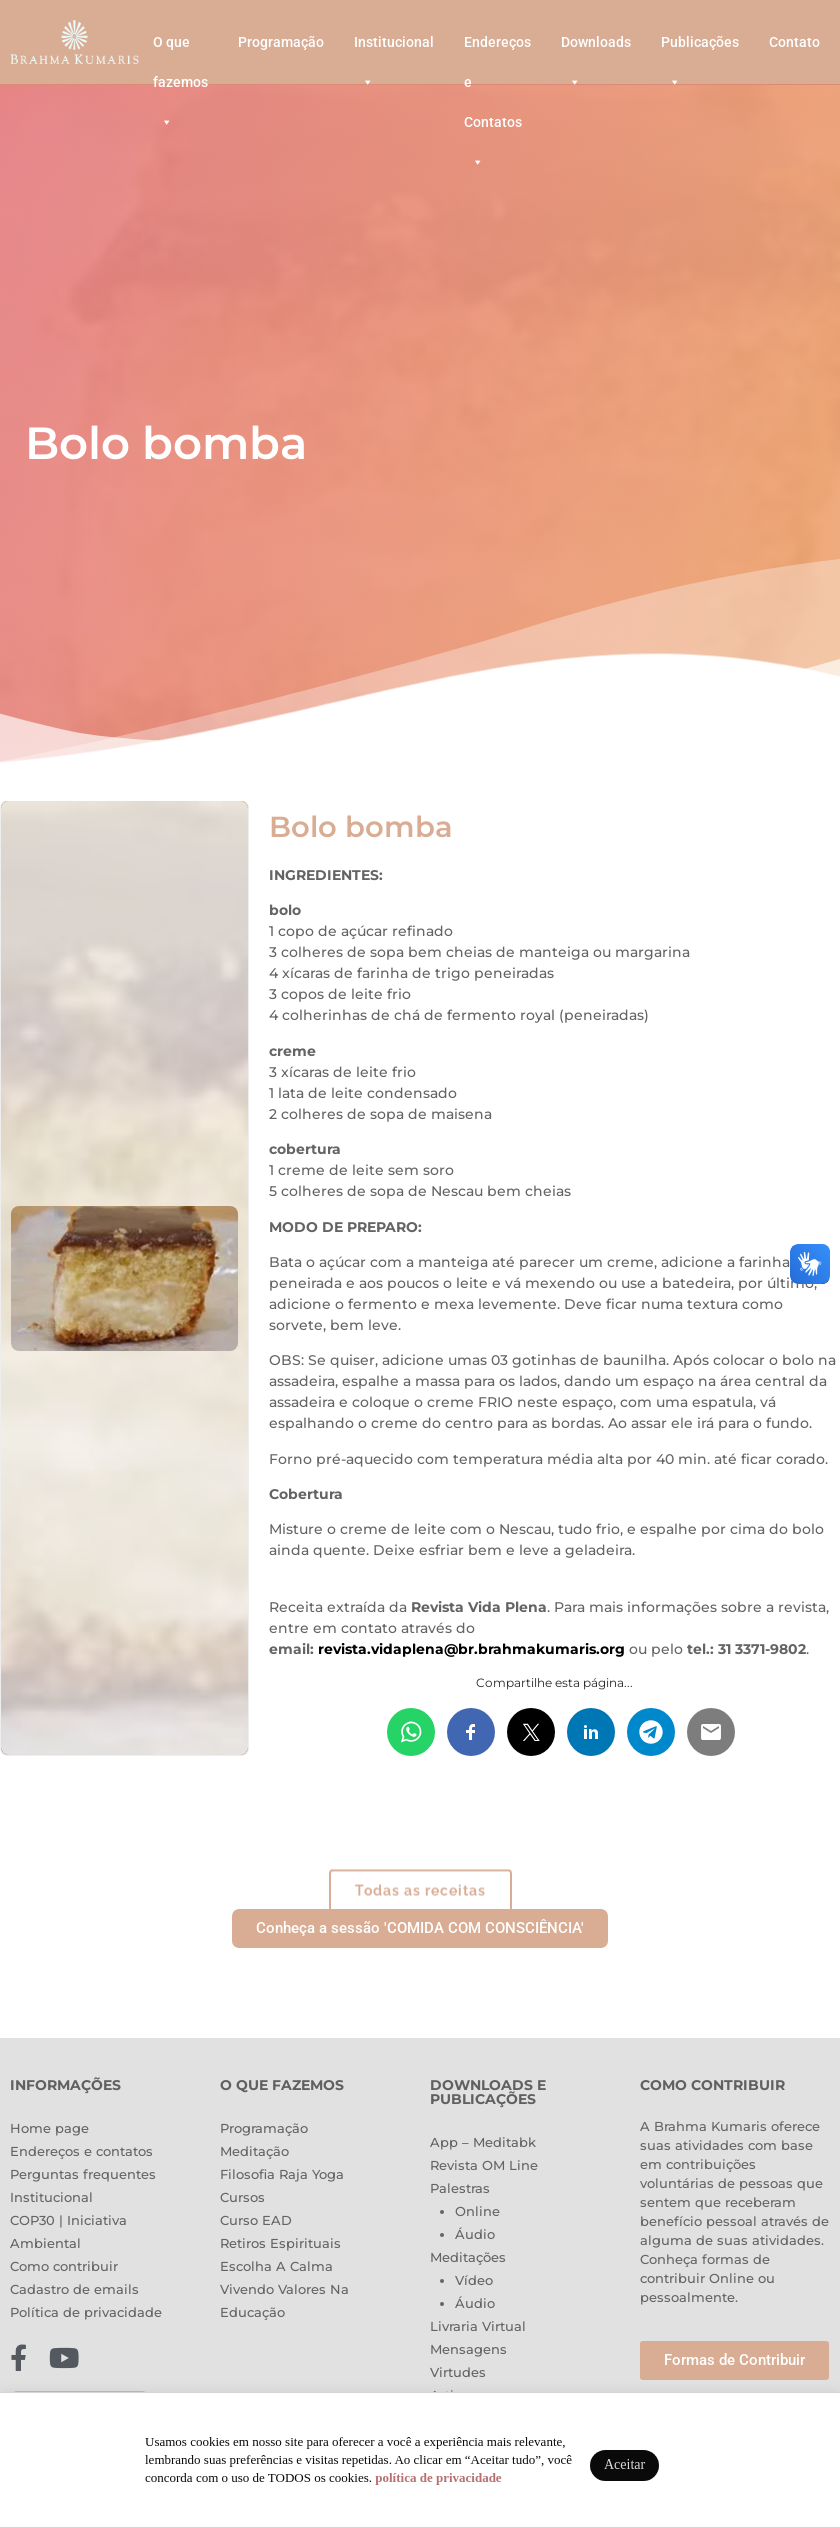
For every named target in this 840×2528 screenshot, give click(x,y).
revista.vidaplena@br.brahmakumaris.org (471, 1649)
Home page (49, 2128)
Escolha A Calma (276, 2266)
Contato (794, 42)
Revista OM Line (484, 2165)
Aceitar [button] (624, 2464)
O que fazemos (180, 48)
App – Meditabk (483, 2142)
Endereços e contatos (81, 2151)
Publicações (700, 48)
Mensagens (468, 2349)
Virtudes (458, 2372)
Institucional (394, 48)
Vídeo (474, 2280)
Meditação (254, 2151)
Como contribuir (64, 2266)
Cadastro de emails (74, 2289)
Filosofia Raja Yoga (282, 2174)
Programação (281, 42)
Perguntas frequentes (83, 2174)
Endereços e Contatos (497, 48)
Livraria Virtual (478, 2326)
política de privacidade (438, 2477)
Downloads (596, 48)
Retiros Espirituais (280, 2243)
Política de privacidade (86, 2312)
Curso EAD (256, 2220)
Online (477, 2211)
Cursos (242, 2197)
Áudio (475, 2234)
